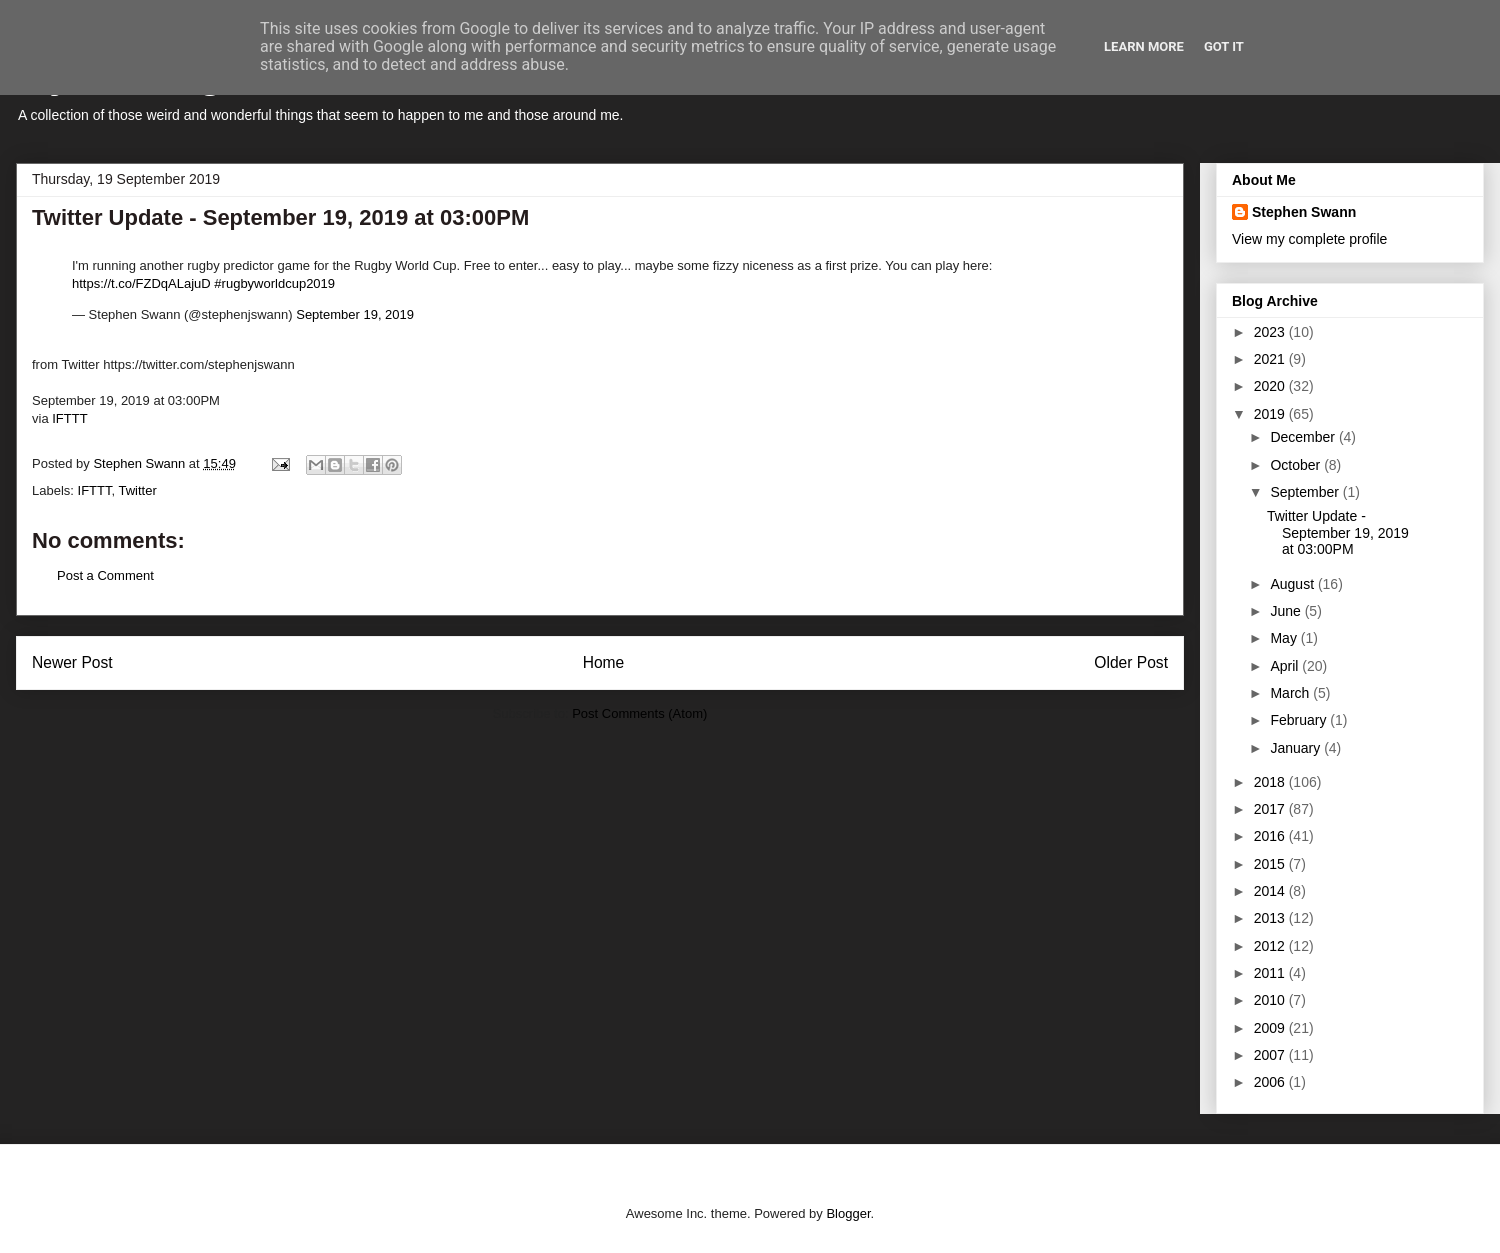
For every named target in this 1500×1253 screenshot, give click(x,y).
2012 (1271, 946)
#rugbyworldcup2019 (274, 283)
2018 (1271, 782)
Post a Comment (105, 575)
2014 (1271, 891)
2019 (1271, 414)
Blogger (848, 1213)
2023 (1271, 332)
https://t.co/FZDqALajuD (141, 283)
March (1291, 693)
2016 (1271, 836)
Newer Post (72, 662)
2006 (1271, 1082)
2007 (1271, 1055)
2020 (1271, 386)
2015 (1271, 864)
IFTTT (69, 418)
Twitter (137, 490)
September (1306, 492)
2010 (1271, 1000)
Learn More (1144, 46)
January (1297, 748)
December (1304, 437)
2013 (1271, 918)
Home (604, 662)
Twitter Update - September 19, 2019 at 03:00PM (1338, 533)
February (1300, 720)
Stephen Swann (1304, 212)
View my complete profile (1309, 239)
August (1293, 584)
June (1287, 611)
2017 (1271, 809)
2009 (1271, 1028)
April (1286, 666)
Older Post (1131, 662)
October (1297, 465)
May (1285, 638)
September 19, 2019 (355, 314)
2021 (1271, 359)
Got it (1224, 46)
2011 (1271, 973)
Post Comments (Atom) (639, 713)
